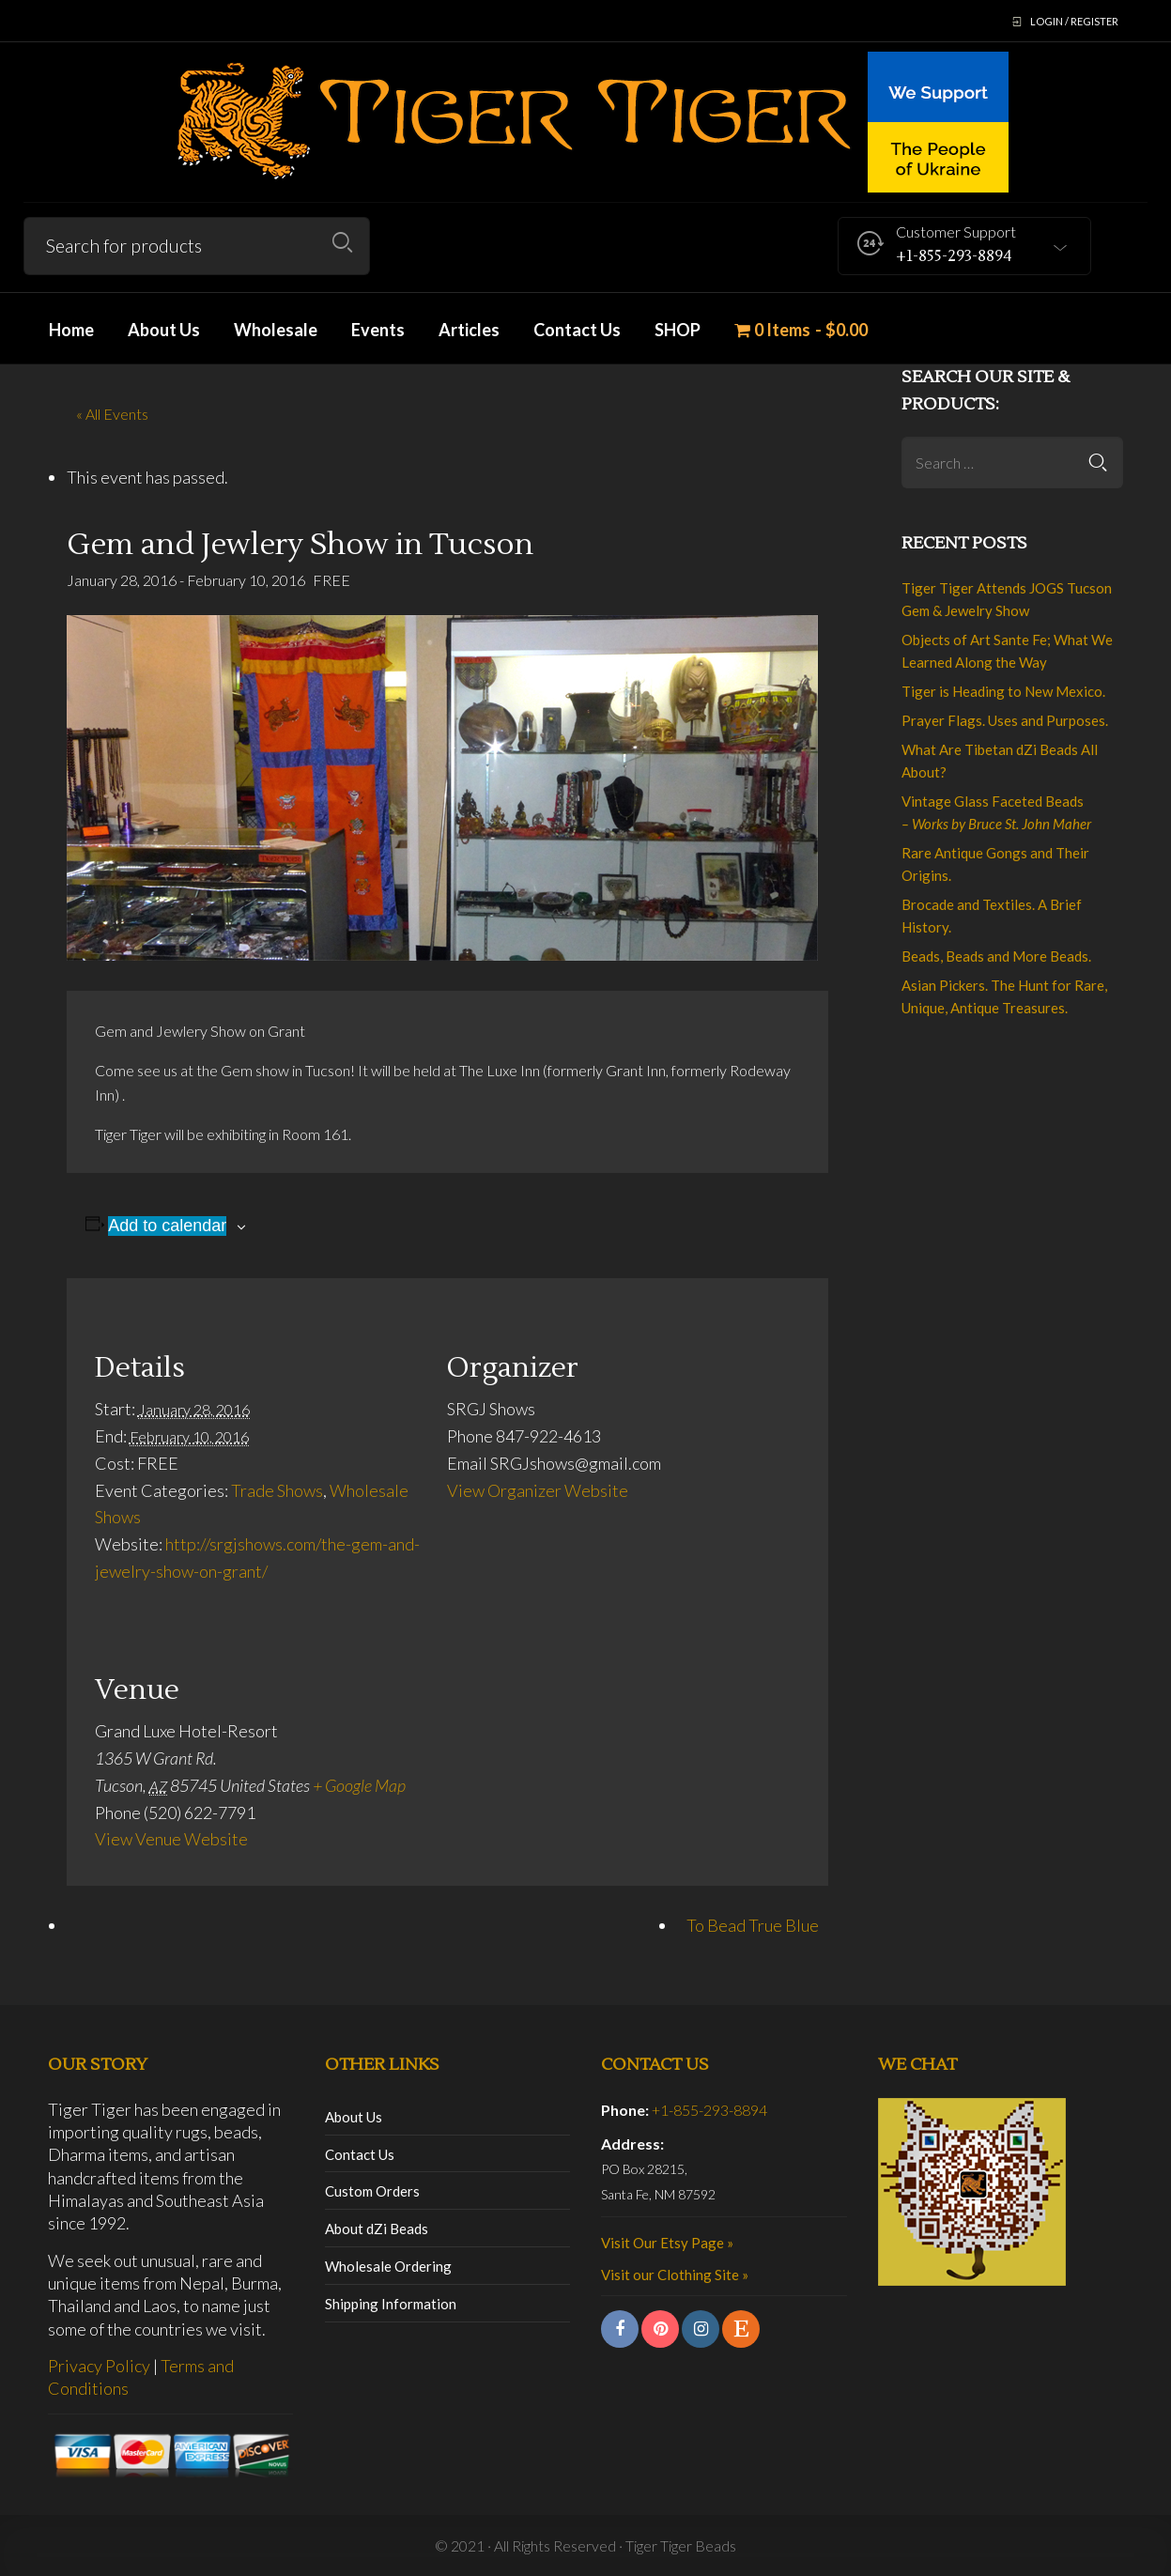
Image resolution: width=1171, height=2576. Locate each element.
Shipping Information (390, 2303)
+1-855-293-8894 (709, 2110)
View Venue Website (171, 1838)
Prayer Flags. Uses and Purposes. (1004, 720)
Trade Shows (277, 1490)
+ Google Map (359, 1785)
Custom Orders (372, 2191)
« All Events (112, 414)
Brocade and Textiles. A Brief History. (991, 915)
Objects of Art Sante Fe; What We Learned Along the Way (1007, 651)
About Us (353, 2116)
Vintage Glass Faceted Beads (996, 812)
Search (342, 243)
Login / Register (1074, 21)
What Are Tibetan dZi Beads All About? (999, 760)
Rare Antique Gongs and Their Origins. (995, 864)
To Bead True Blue (752, 1925)
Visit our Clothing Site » (674, 2274)
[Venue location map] (701, 1757)
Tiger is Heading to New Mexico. (1003, 691)
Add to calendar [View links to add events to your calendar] (167, 1225)
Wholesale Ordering (388, 2266)
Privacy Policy (99, 2365)
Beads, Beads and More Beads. (996, 956)
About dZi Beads (376, 2228)
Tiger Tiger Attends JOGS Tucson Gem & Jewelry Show (1006, 599)
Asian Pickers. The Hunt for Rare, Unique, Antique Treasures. (1004, 996)
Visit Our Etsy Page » (667, 2242)
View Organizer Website (537, 1490)
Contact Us (359, 2154)
